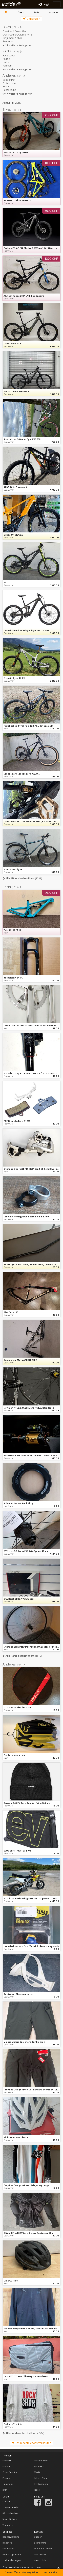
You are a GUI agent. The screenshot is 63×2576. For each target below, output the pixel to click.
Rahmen (7, 65)
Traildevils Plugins (12, 2560)
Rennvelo (8, 41)
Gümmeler (8, 2483)
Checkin (7, 2501)
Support (38, 2536)
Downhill (7, 2460)
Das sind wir (40, 2554)
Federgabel (9, 55)
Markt (6, 12)
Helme (6, 86)
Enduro (6, 2478)
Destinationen (41, 2483)
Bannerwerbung (11, 2536)
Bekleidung (8, 79)
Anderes (53, 12)
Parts (36, 12)
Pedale (6, 58)
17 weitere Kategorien (17, 93)
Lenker (6, 62)
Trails (37, 2489)
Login (45, 4)
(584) (23, 2433)
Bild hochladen (10, 2513)
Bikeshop (7, 2542)
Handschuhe (9, 89)
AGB (39, 2567)
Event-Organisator (12, 2554)
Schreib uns (40, 2542)
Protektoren (9, 83)
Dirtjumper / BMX (12, 38)
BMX (5, 2489)
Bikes (21, 12)
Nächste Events (42, 2460)
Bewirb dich (40, 2560)
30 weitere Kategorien (17, 69)
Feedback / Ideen (43, 2548)
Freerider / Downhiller (14, 31)
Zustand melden (11, 2507)
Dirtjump (7, 2466)
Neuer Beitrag (10, 2519)
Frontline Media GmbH (21, 2567)
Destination (8, 2548)
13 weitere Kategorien (17, 45)
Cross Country (10, 2472)
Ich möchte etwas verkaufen (31, 2443)
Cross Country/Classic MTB (17, 34)
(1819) (22, 1655)
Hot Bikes (39, 2466)
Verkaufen (31, 19)
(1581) (22, 878)
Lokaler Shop (41, 2478)
